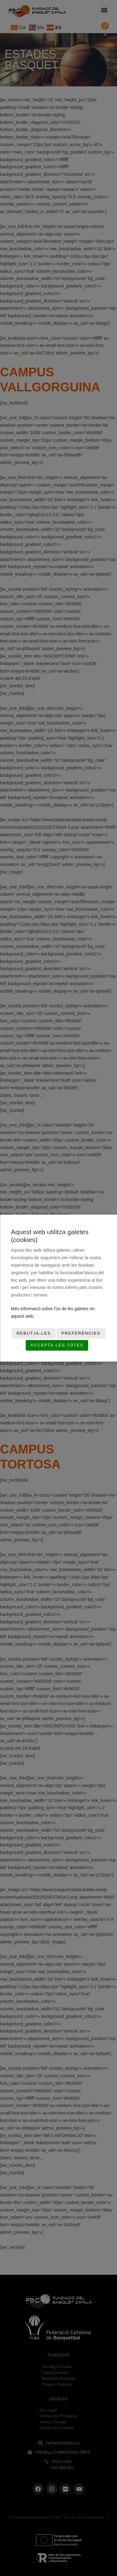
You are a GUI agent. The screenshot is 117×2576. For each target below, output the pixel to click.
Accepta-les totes (57, 1345)
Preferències (80, 1333)
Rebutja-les (34, 1333)
